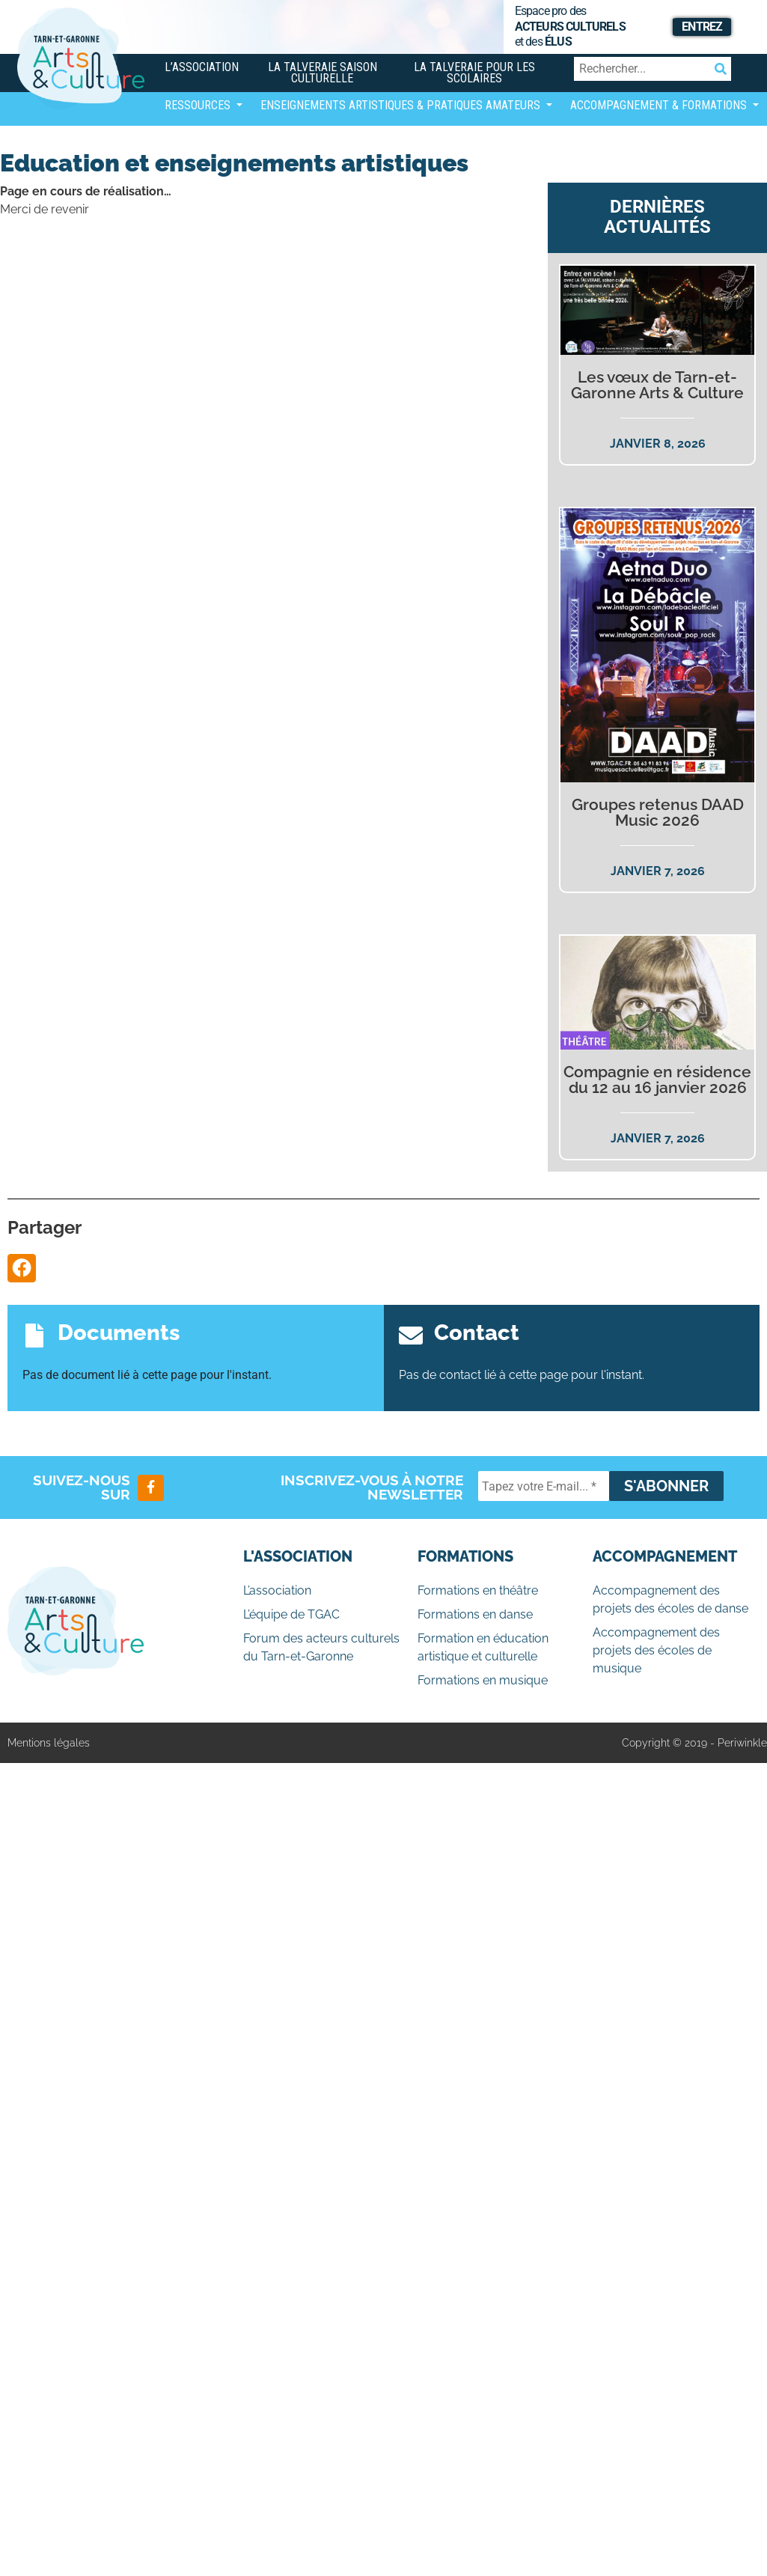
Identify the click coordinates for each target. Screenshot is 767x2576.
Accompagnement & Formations (660, 105)
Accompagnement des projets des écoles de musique (656, 1650)
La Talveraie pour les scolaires (474, 72)
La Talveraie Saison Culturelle (322, 72)
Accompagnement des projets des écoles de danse (670, 1599)
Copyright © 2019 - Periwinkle (694, 1743)
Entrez (702, 26)
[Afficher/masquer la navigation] (177, 146)
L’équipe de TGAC (291, 1614)
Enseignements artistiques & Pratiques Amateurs (401, 105)
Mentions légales (48, 1743)
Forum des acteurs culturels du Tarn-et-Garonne (321, 1647)
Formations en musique (483, 1680)
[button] (21, 1268)
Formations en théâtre (478, 1590)
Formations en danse (475, 1614)
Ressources (199, 105)
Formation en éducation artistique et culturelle (483, 1647)
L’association (202, 67)
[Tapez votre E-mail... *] (543, 1486)
